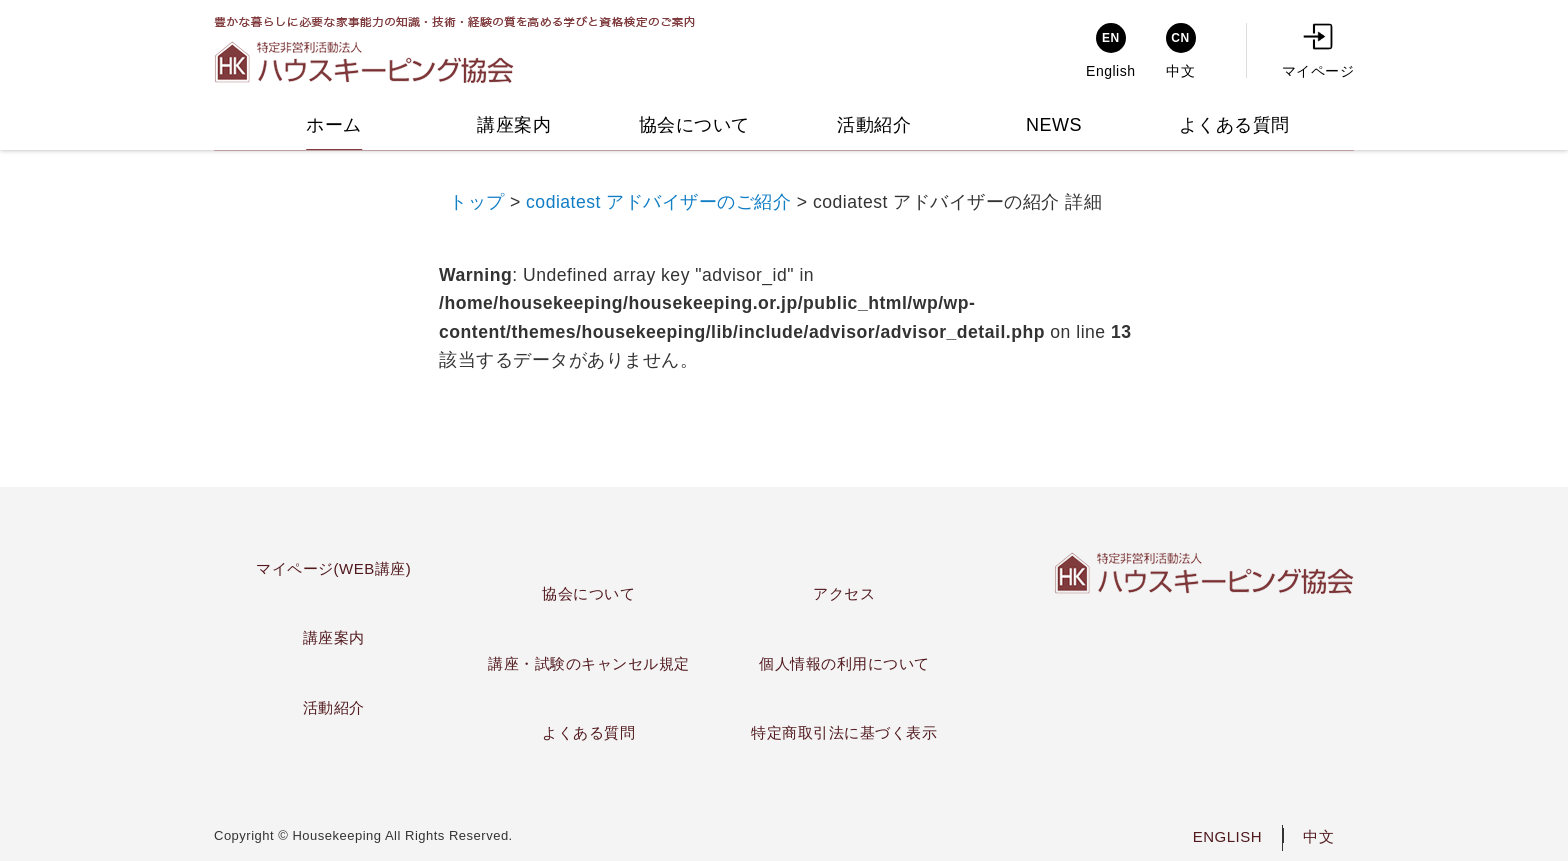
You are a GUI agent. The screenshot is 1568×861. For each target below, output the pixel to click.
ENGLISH (1227, 836)
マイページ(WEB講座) (333, 568)
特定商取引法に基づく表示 (844, 732)
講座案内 (334, 637)
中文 (1318, 836)
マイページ (1318, 50)
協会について (588, 593)
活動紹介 (334, 707)
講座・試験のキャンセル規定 (589, 663)
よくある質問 (588, 732)
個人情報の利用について (844, 663)
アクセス (844, 593)
